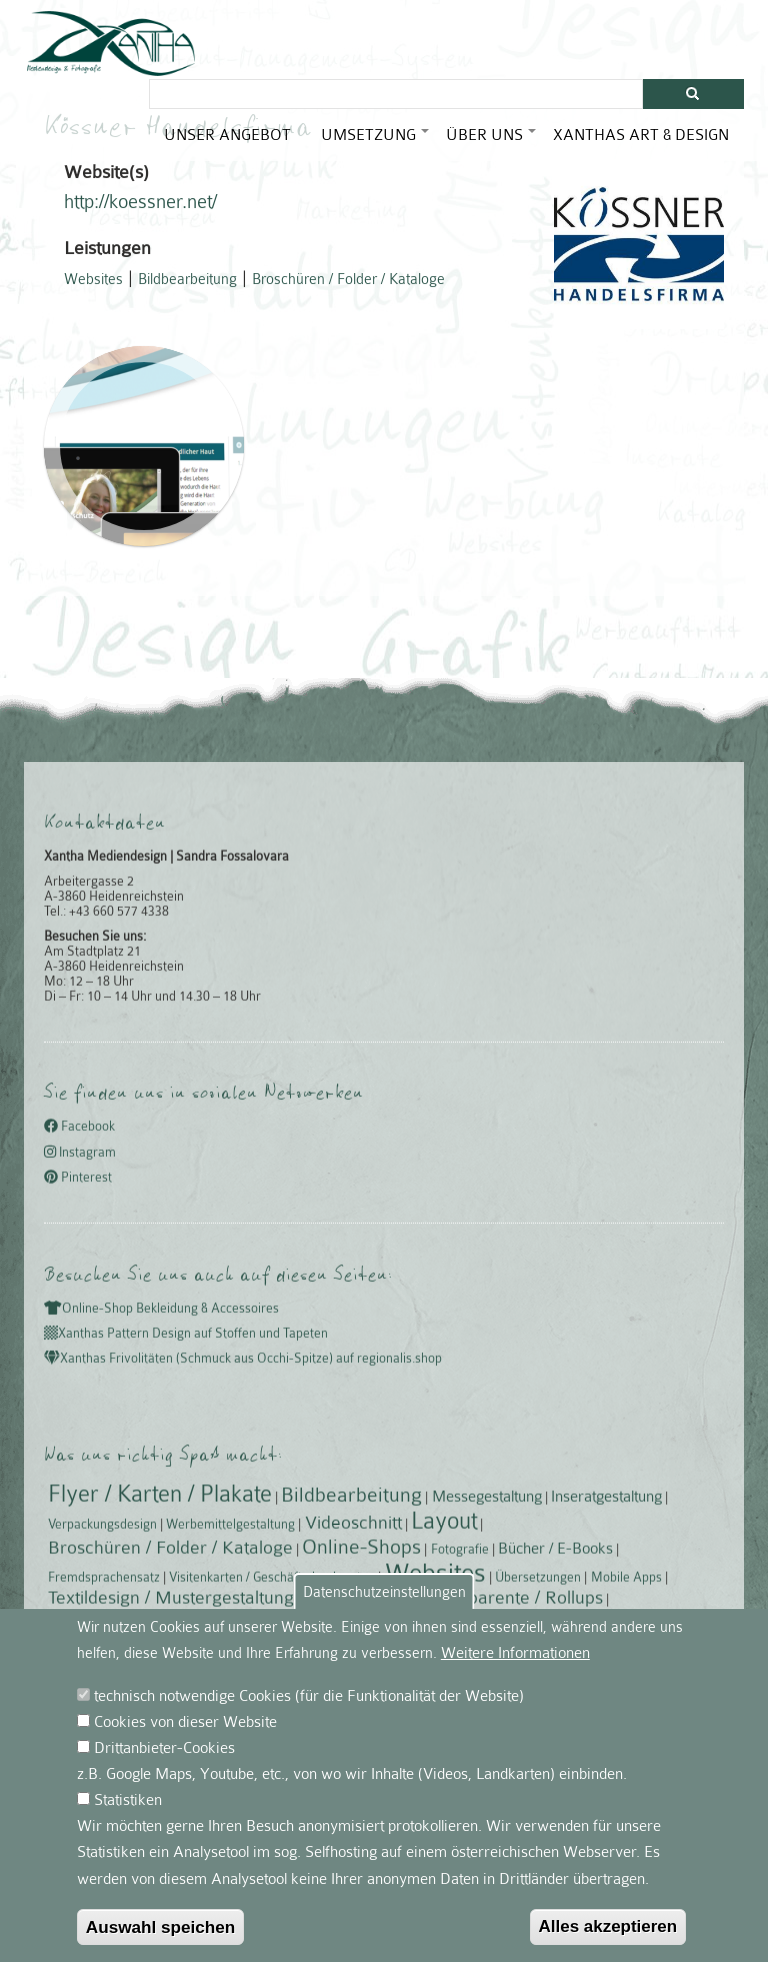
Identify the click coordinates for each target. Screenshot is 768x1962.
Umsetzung (376, 142)
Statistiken (128, 1817)
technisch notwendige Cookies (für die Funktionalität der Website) (309, 1712)
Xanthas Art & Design (641, 134)
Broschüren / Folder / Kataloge (348, 288)
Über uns (492, 142)
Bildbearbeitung (187, 288)
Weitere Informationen (515, 1669)
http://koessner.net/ (140, 211)
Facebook (79, 1618)
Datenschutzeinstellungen (384, 1608)
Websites (93, 288)
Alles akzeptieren (608, 1942)
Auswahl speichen (161, 1943)
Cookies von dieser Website (185, 1738)
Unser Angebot (227, 134)
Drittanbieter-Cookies (164, 1764)
